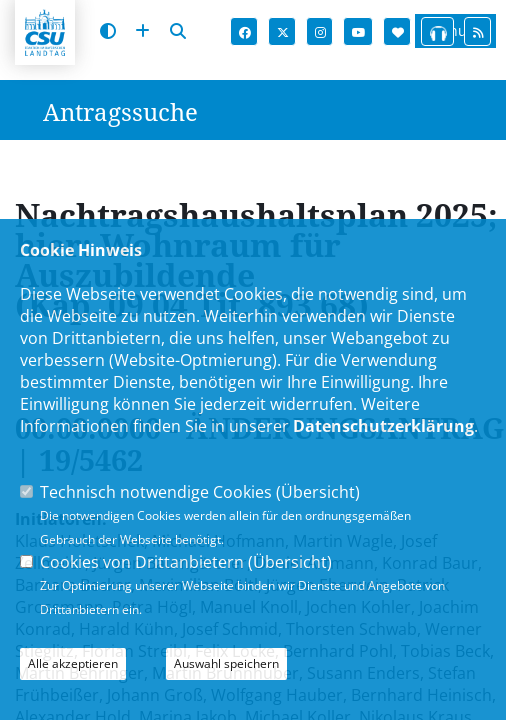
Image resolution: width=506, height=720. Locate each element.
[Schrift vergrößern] (142, 31)
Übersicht (318, 492)
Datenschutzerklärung (383, 426)
